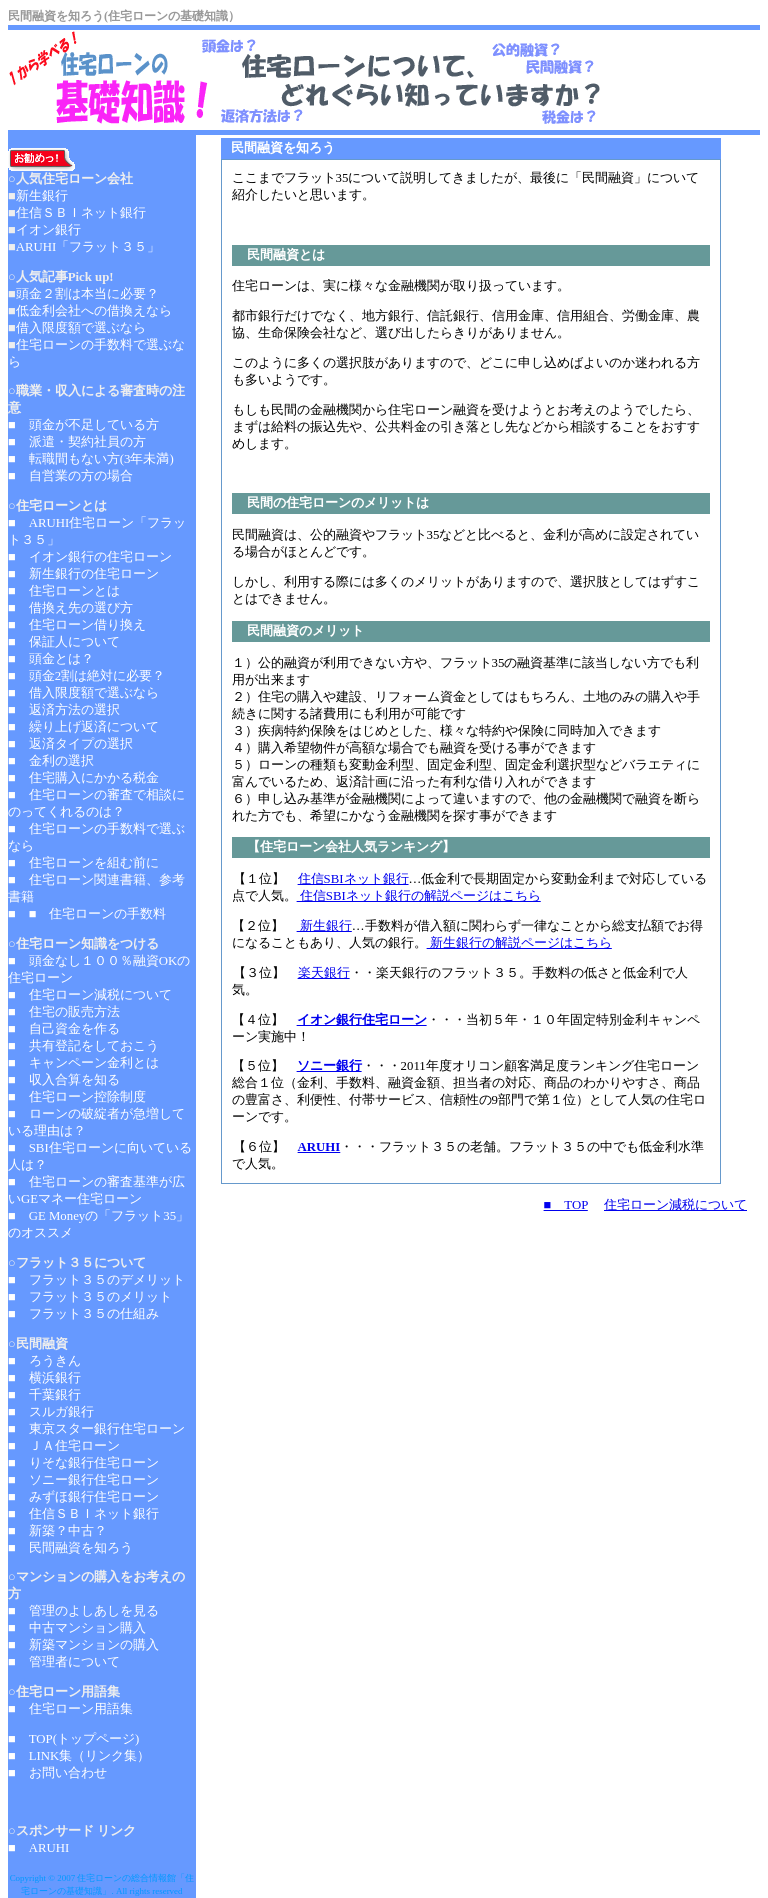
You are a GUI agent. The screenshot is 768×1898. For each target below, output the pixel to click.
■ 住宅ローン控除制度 (77, 1097)
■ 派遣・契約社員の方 (77, 442)
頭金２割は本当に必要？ (87, 294)
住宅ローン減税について (675, 1205)
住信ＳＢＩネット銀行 (81, 213)
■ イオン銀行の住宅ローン (90, 557)
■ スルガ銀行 (51, 1412)
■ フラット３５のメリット (90, 1297)
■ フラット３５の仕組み (83, 1314)
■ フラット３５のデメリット (96, 1280)
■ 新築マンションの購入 (83, 1645)
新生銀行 (324, 926)
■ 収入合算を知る (64, 1080)
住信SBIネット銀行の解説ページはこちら (419, 896)
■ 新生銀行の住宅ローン (83, 574)
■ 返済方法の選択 (64, 710)
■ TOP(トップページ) (73, 1739)
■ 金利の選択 (51, 761)
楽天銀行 (324, 973)
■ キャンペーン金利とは (83, 1063)
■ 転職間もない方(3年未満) (91, 459)
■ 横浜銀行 (44, 1378)
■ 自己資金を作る (64, 1029)
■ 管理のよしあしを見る (83, 1611)
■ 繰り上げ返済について (83, 727)
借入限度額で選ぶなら (81, 328)
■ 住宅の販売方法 (64, 1012)
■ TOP (566, 1205)
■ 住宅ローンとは (64, 591)
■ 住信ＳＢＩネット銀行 (83, 1514)
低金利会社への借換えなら (94, 311)
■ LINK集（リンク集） (79, 1756)
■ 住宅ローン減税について (90, 995)
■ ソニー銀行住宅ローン (83, 1480)
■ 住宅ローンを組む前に (83, 863)
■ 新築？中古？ (57, 1531)
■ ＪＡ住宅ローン (64, 1446)
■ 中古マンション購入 (77, 1628)
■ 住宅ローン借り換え (77, 625)
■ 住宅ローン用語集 (70, 1709)
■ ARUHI (40, 1848)
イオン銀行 (48, 230)
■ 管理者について (64, 1662)
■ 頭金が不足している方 (83, 425)
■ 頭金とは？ (51, 659)
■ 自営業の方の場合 (70, 476)
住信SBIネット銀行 (353, 879)
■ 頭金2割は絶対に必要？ (86, 676)
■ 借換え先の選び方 (70, 608)
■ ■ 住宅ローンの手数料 (87, 914)
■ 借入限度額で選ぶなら (83, 693)
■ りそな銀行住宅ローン (83, 1463)
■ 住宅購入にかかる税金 (83, 778)
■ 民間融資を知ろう (70, 1548)
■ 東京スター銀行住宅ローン (96, 1429)
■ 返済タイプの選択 (70, 744)
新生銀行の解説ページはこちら (519, 943)
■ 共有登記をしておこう (83, 1046)
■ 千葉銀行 (44, 1395)
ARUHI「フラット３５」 (88, 247)
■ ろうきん (44, 1361)
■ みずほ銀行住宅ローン (83, 1497)
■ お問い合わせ (57, 1773)
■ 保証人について (64, 642)
